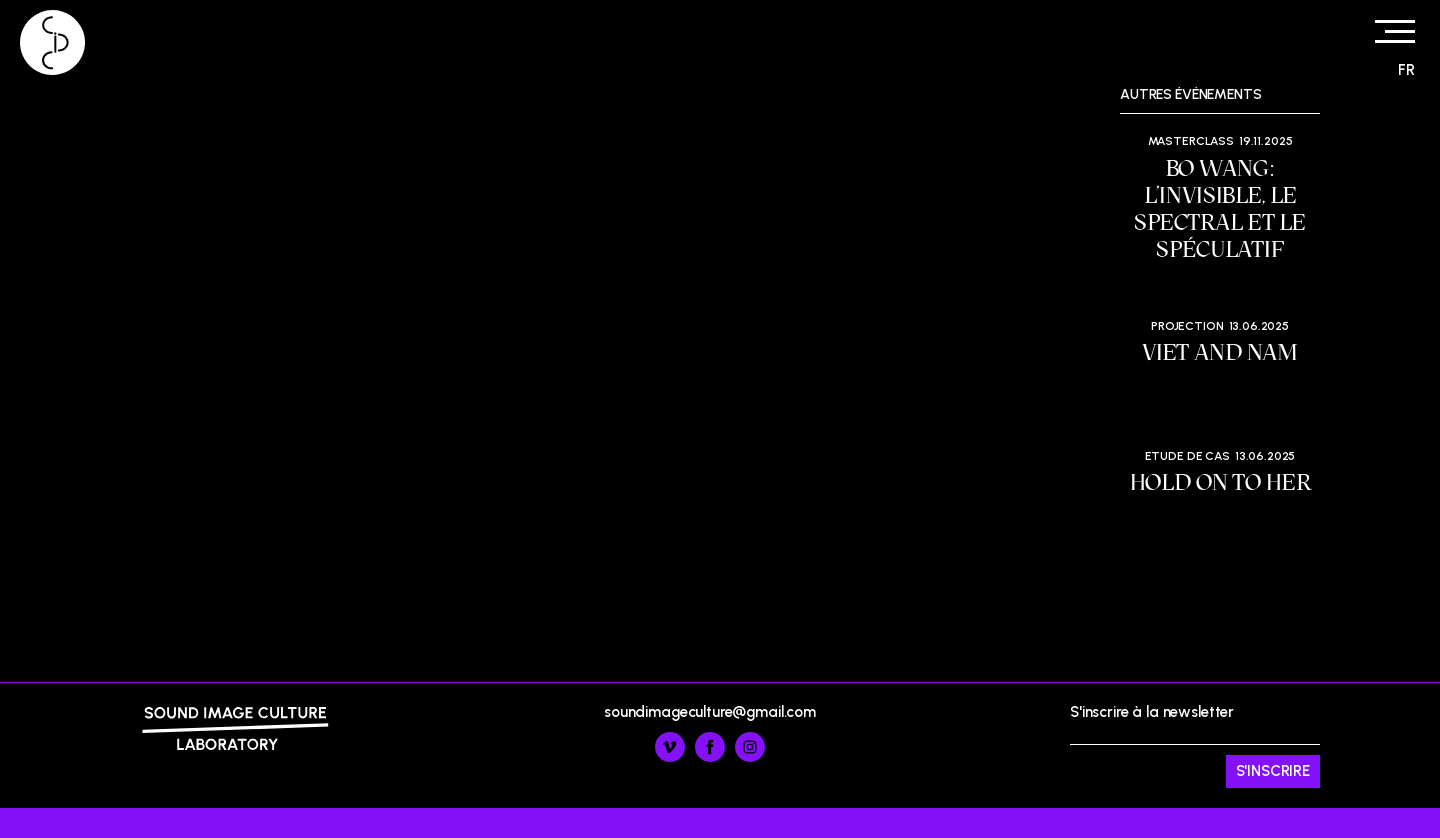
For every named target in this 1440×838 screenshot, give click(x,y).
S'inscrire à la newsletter (1195, 746)
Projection (1187, 326)
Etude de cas (1187, 456)
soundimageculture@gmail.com (710, 712)
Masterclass (1191, 141)
